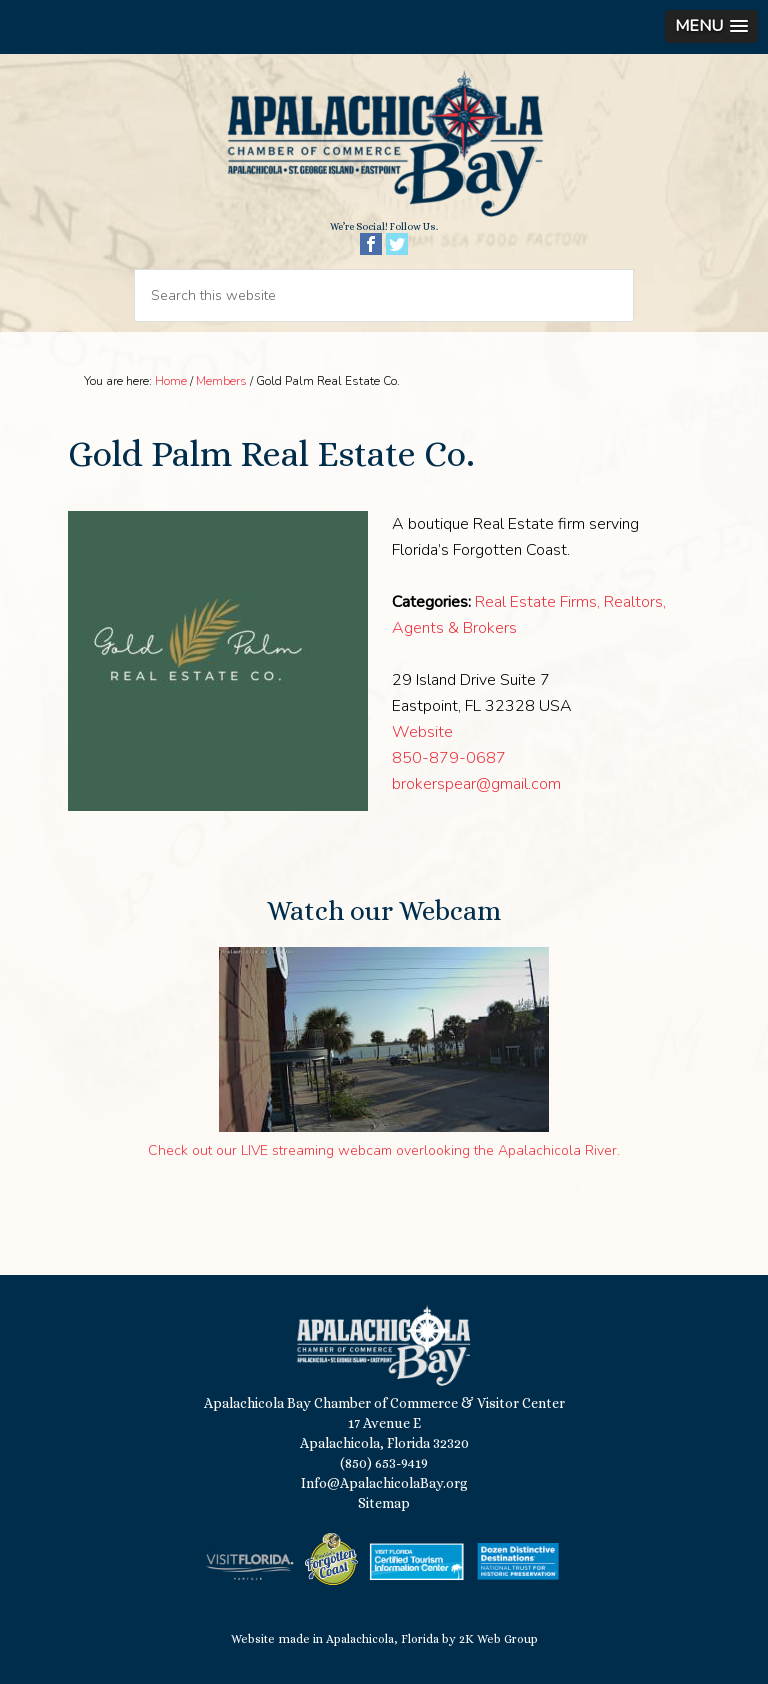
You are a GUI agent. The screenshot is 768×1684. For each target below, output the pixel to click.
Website (422, 732)
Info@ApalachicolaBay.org (384, 1483)
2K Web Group (498, 1639)
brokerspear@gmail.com (476, 784)
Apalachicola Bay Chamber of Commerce (384, 144)
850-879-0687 (449, 758)
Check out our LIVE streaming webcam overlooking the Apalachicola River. (384, 1150)
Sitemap (384, 1503)
